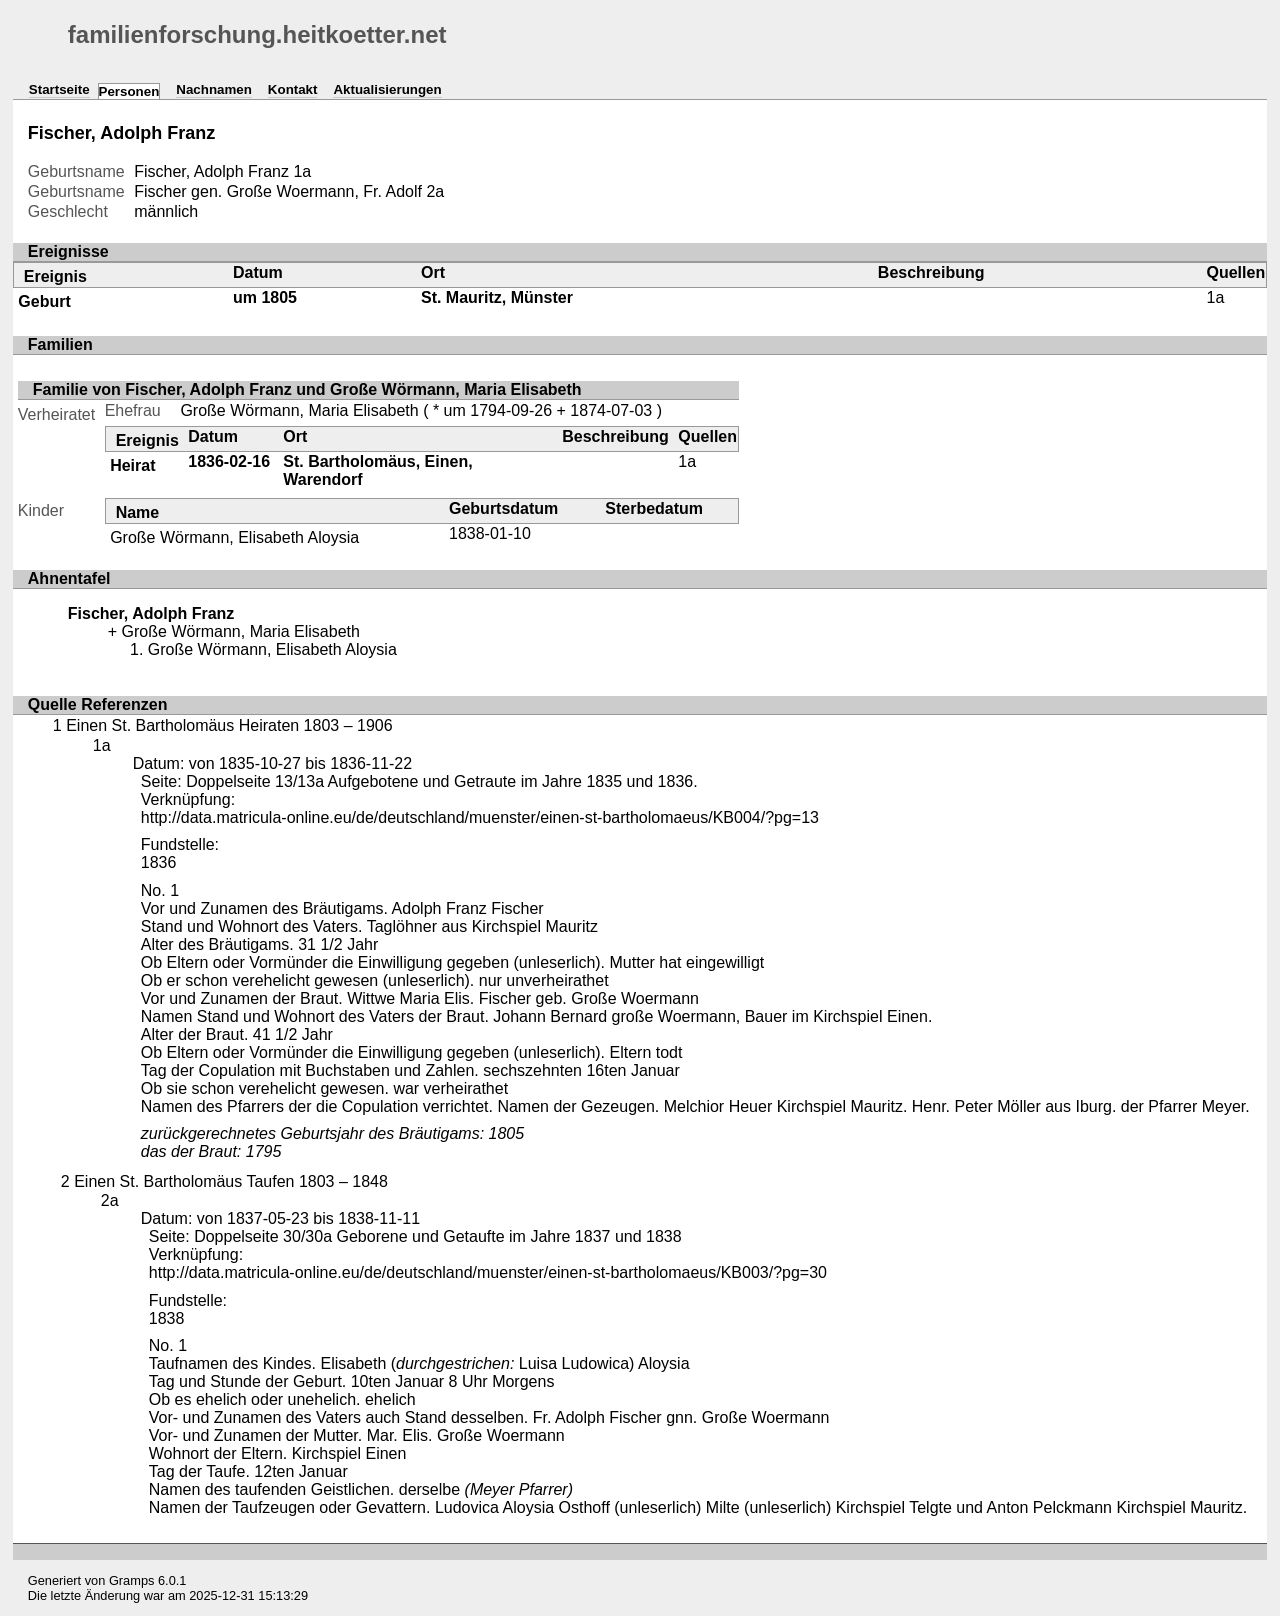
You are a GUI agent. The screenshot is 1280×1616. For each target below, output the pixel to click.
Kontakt (293, 89)
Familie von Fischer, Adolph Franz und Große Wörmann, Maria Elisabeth (307, 389)
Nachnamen (214, 89)
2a (435, 191)
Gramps (132, 1580)
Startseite (59, 89)
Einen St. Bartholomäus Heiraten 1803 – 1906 (229, 725)
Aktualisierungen (387, 89)
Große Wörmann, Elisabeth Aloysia (234, 537)
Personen (129, 91)
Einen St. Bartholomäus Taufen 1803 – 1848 (231, 1181)
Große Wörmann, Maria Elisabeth (299, 410)
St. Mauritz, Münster (497, 297)
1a (302, 171)
